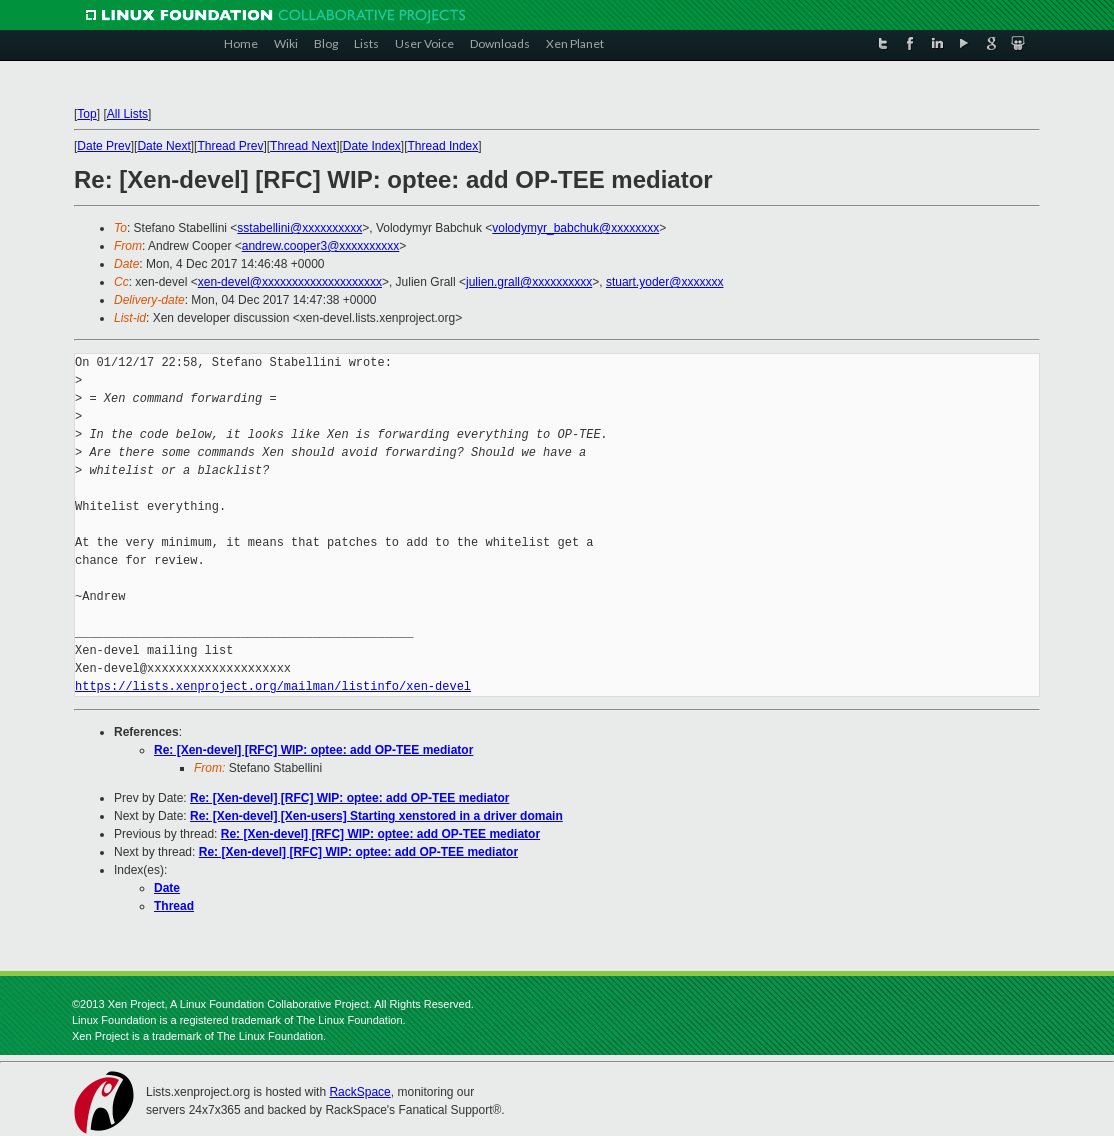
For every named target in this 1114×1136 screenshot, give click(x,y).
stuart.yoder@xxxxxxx (665, 282)
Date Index (372, 146)
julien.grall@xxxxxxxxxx (529, 282)
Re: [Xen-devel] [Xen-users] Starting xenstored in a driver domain (376, 816)
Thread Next (303, 146)
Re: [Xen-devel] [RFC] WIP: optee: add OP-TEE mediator (313, 750)
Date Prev (103, 146)
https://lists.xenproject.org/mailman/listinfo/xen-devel (273, 686)
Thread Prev (230, 146)
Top (86, 114)
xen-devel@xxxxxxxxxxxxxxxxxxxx (290, 282)
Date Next (163, 146)
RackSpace (359, 1092)
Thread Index (443, 146)
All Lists (127, 114)
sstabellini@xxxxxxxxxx (299, 228)
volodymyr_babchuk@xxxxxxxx (575, 228)
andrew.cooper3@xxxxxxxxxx (321, 246)
